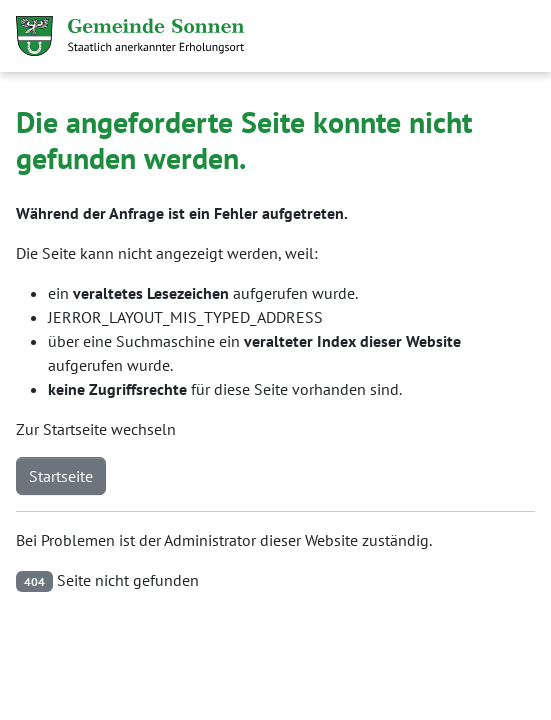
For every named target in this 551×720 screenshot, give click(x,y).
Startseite (61, 476)
